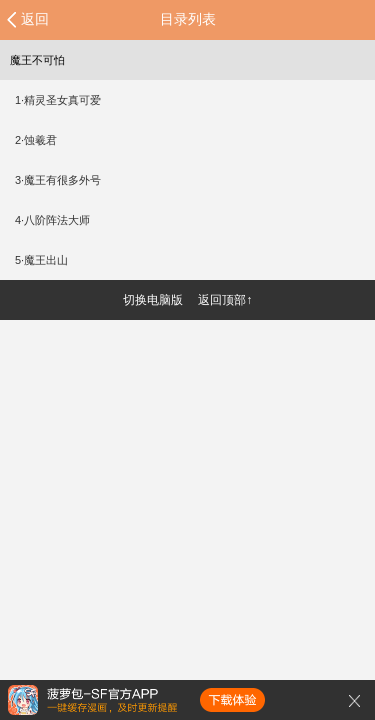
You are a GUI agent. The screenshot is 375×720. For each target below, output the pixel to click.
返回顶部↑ (225, 300)
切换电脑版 (153, 300)
